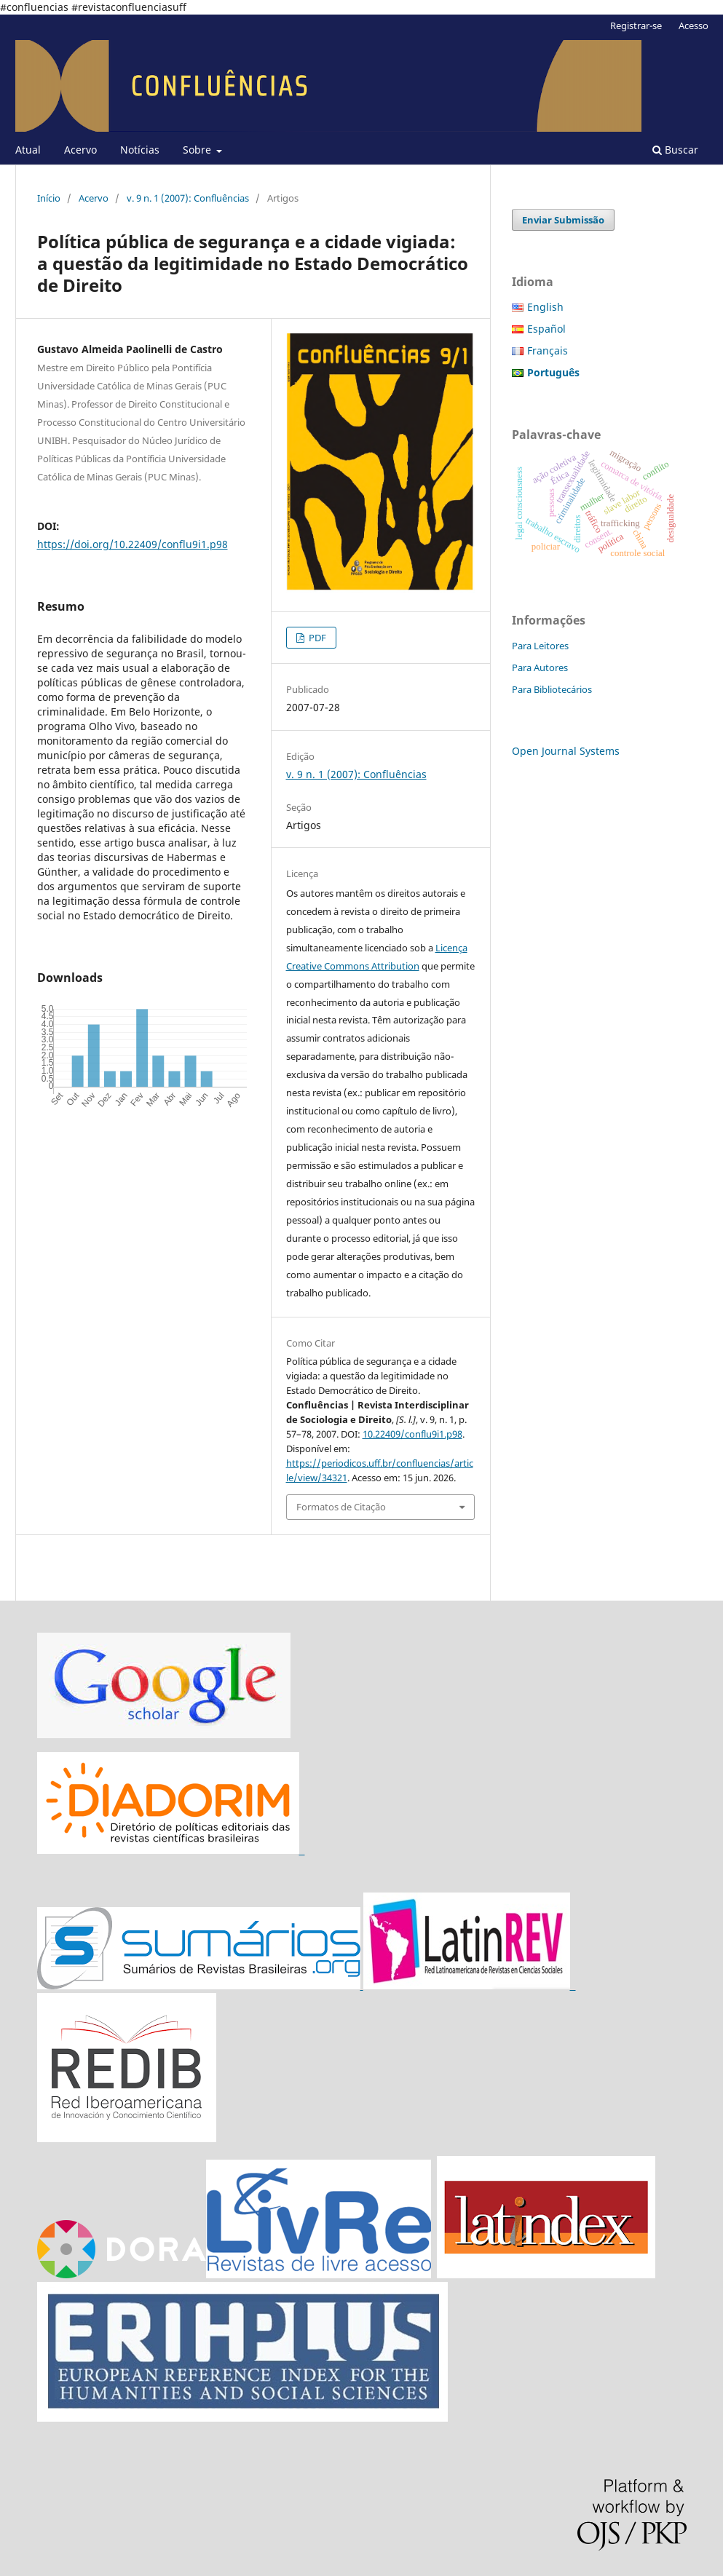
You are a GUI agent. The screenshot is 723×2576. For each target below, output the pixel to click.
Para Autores (540, 667)
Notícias (139, 149)
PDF (316, 637)
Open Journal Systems (566, 751)
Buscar (675, 149)
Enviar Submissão (563, 219)
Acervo (80, 149)
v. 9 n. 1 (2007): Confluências (188, 198)
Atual (28, 149)
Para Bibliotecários (552, 689)
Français (547, 350)
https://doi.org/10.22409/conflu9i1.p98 (132, 544)
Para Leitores (540, 645)
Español (546, 329)
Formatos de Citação (341, 1506)
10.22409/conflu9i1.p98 (412, 1433)
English (545, 307)
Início (48, 198)
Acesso (693, 25)
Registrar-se (636, 25)
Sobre (198, 149)
